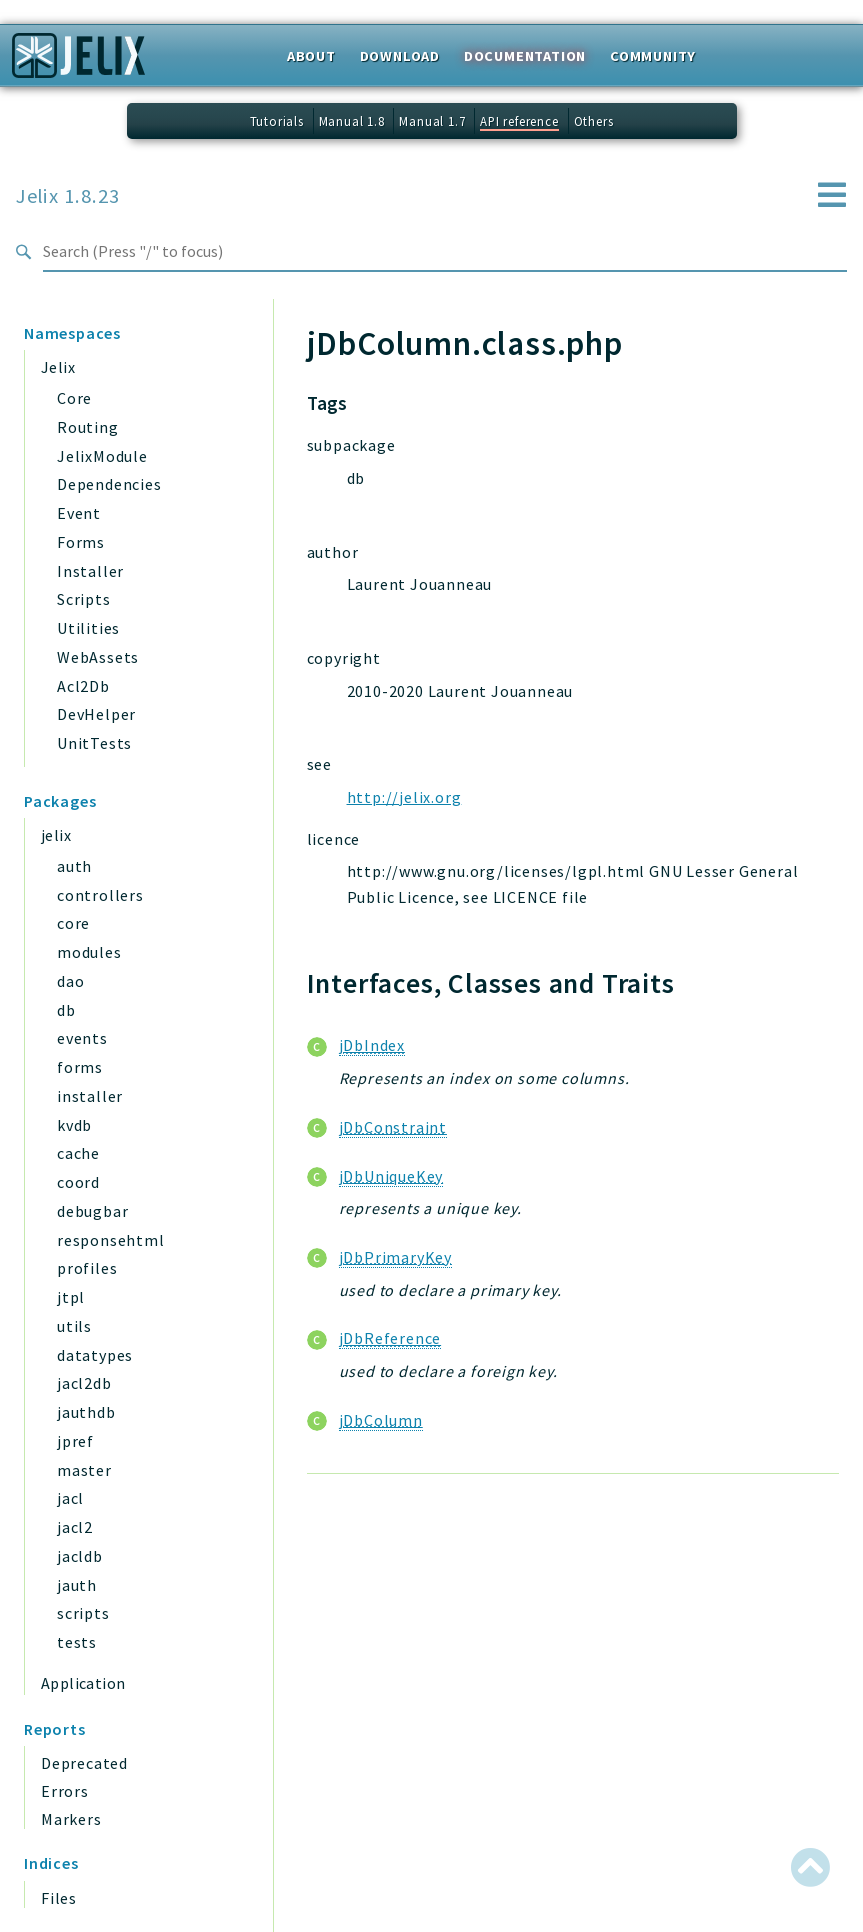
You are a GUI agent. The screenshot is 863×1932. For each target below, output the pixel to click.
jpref (75, 1441)
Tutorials (277, 121)
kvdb (74, 1125)
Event (79, 513)
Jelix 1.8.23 (68, 196)
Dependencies (109, 484)
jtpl (71, 1297)
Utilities (88, 628)
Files (59, 1898)
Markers (71, 1819)
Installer (90, 571)
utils (74, 1326)
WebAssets (98, 657)
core (73, 923)
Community (653, 56)
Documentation (525, 56)
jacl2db (84, 1383)
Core (74, 398)
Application (83, 1683)
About (311, 56)
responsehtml (111, 1240)
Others (594, 121)
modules (89, 952)
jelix (56, 835)
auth (74, 866)
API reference (519, 121)
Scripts (84, 599)
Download (400, 56)
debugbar (92, 1211)
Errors (65, 1791)
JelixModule (102, 456)
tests (77, 1642)
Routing (88, 427)
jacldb (80, 1556)
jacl (70, 1498)
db (66, 1010)
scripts (83, 1613)
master (84, 1470)
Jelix (58, 367)
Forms (81, 542)
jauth (77, 1585)
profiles (87, 1268)
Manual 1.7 (432, 121)
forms (80, 1067)
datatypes (95, 1355)
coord (78, 1182)
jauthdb (86, 1412)
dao (70, 981)
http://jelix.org (404, 797)
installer (90, 1096)
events (82, 1038)
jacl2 (75, 1527)
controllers (100, 895)
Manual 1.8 (352, 121)
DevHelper (96, 714)
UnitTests (94, 743)
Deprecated (84, 1763)
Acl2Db (83, 686)
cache (78, 1153)
